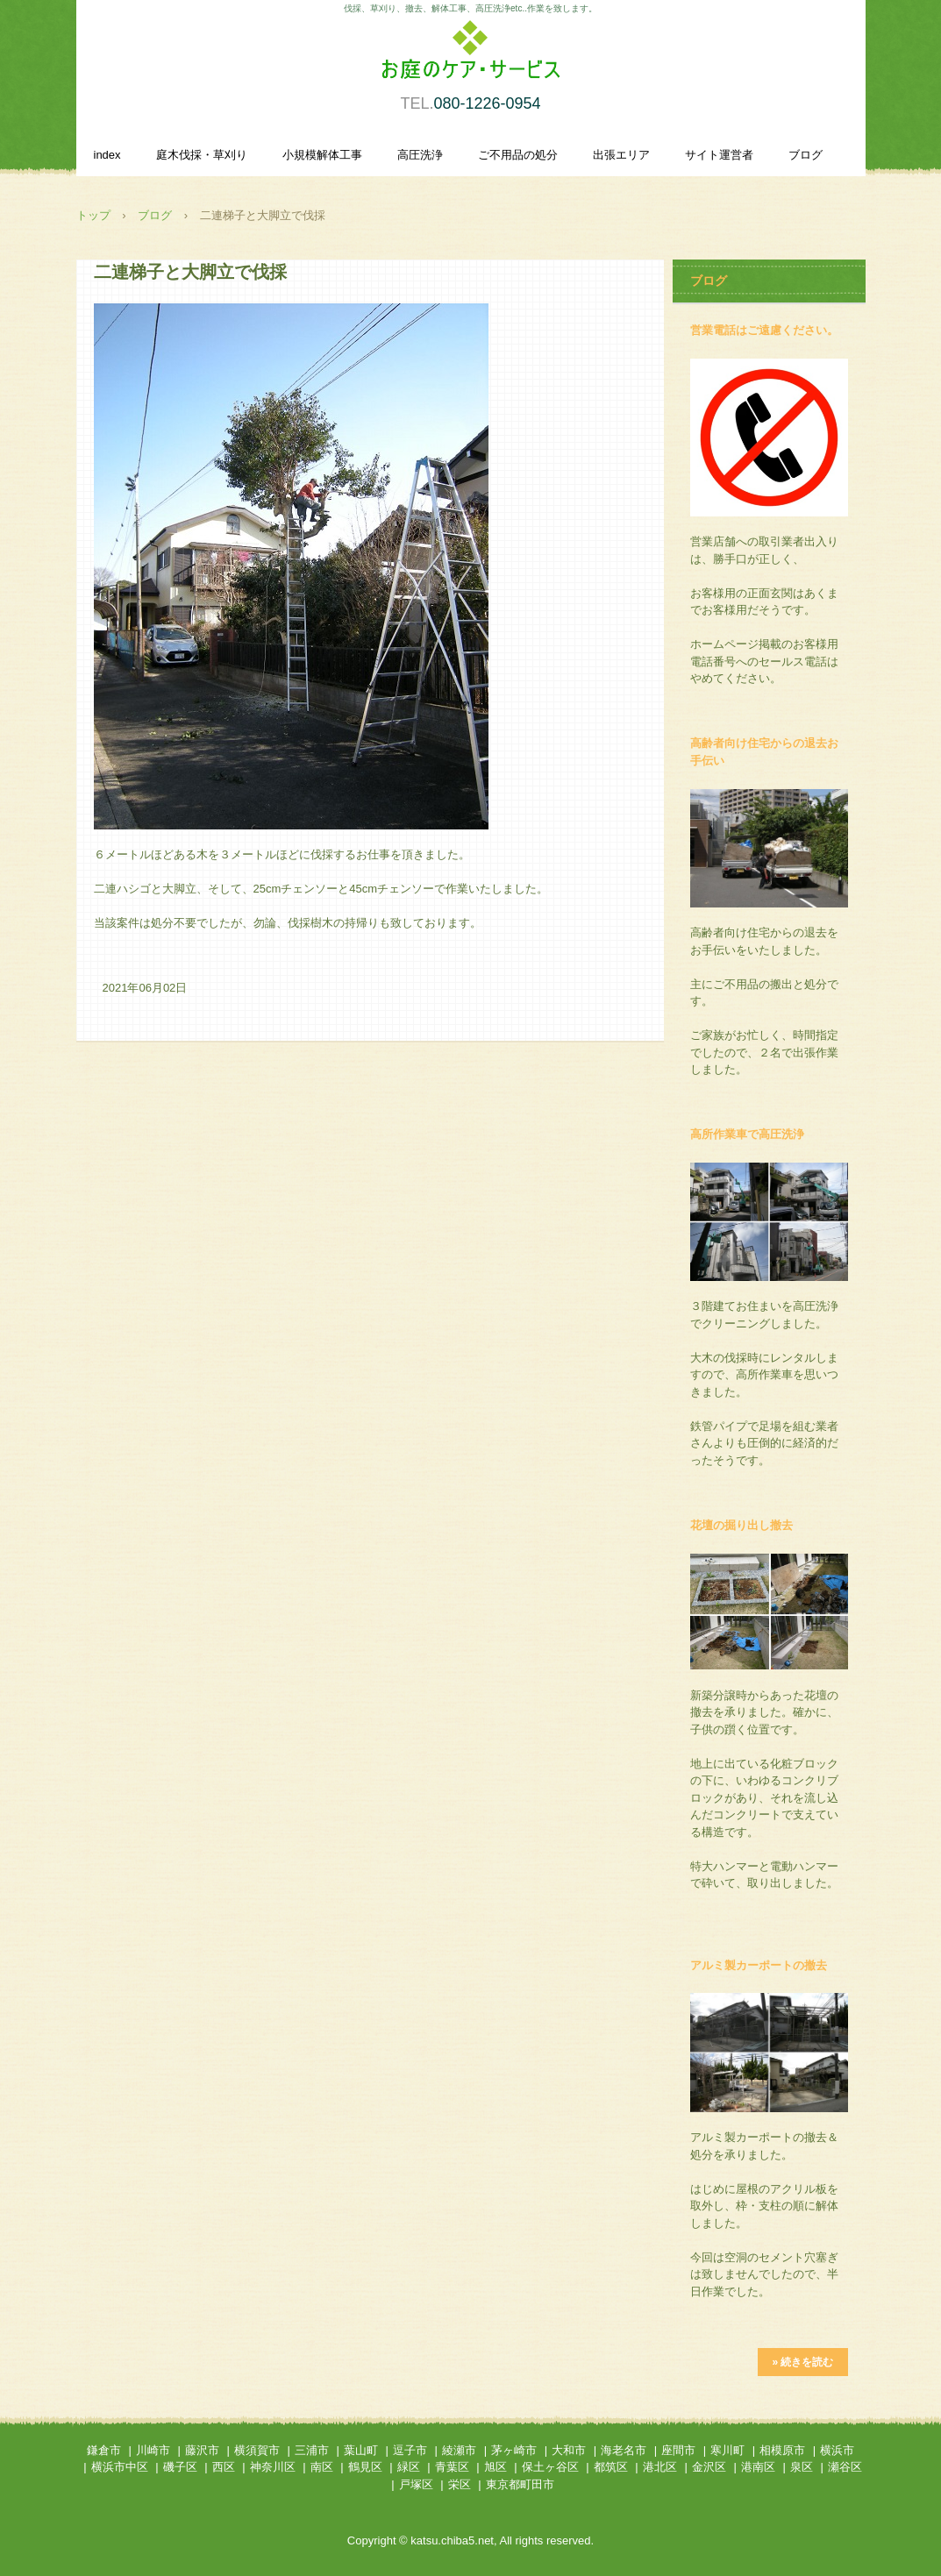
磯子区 (180, 2466)
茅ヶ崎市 (514, 2450)
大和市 (569, 2450)
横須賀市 (257, 2450)
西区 (223, 2466)
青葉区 (452, 2466)
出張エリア (621, 154)
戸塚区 (416, 2484)
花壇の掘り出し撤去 (741, 1525)
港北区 (660, 2466)
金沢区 (709, 2466)
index (107, 154)
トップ (93, 215)
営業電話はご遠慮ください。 (764, 330)
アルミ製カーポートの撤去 (758, 1965)
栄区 (459, 2484)
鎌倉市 (104, 2450)
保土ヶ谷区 (550, 2466)
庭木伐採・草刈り (201, 154)
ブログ (805, 154)
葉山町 (361, 2450)
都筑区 (611, 2466)
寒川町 (727, 2450)
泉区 (801, 2466)
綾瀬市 (459, 2450)
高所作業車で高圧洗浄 (747, 1134)
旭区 (495, 2466)
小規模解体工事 (322, 154)
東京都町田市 (520, 2484)
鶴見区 (365, 2466)
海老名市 (623, 2450)
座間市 (678, 2450)
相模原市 (782, 2450)
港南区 (758, 2466)
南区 (321, 2466)
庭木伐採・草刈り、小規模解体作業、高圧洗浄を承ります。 (471, 59)
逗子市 (410, 2450)
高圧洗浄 (420, 154)
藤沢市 (202, 2450)
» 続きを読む (802, 2362)
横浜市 (837, 2450)
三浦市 (312, 2450)
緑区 (408, 2466)
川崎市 (153, 2450)
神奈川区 (273, 2466)
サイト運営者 (719, 154)
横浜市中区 (119, 2466)
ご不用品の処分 (518, 154)
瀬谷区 (845, 2466)
